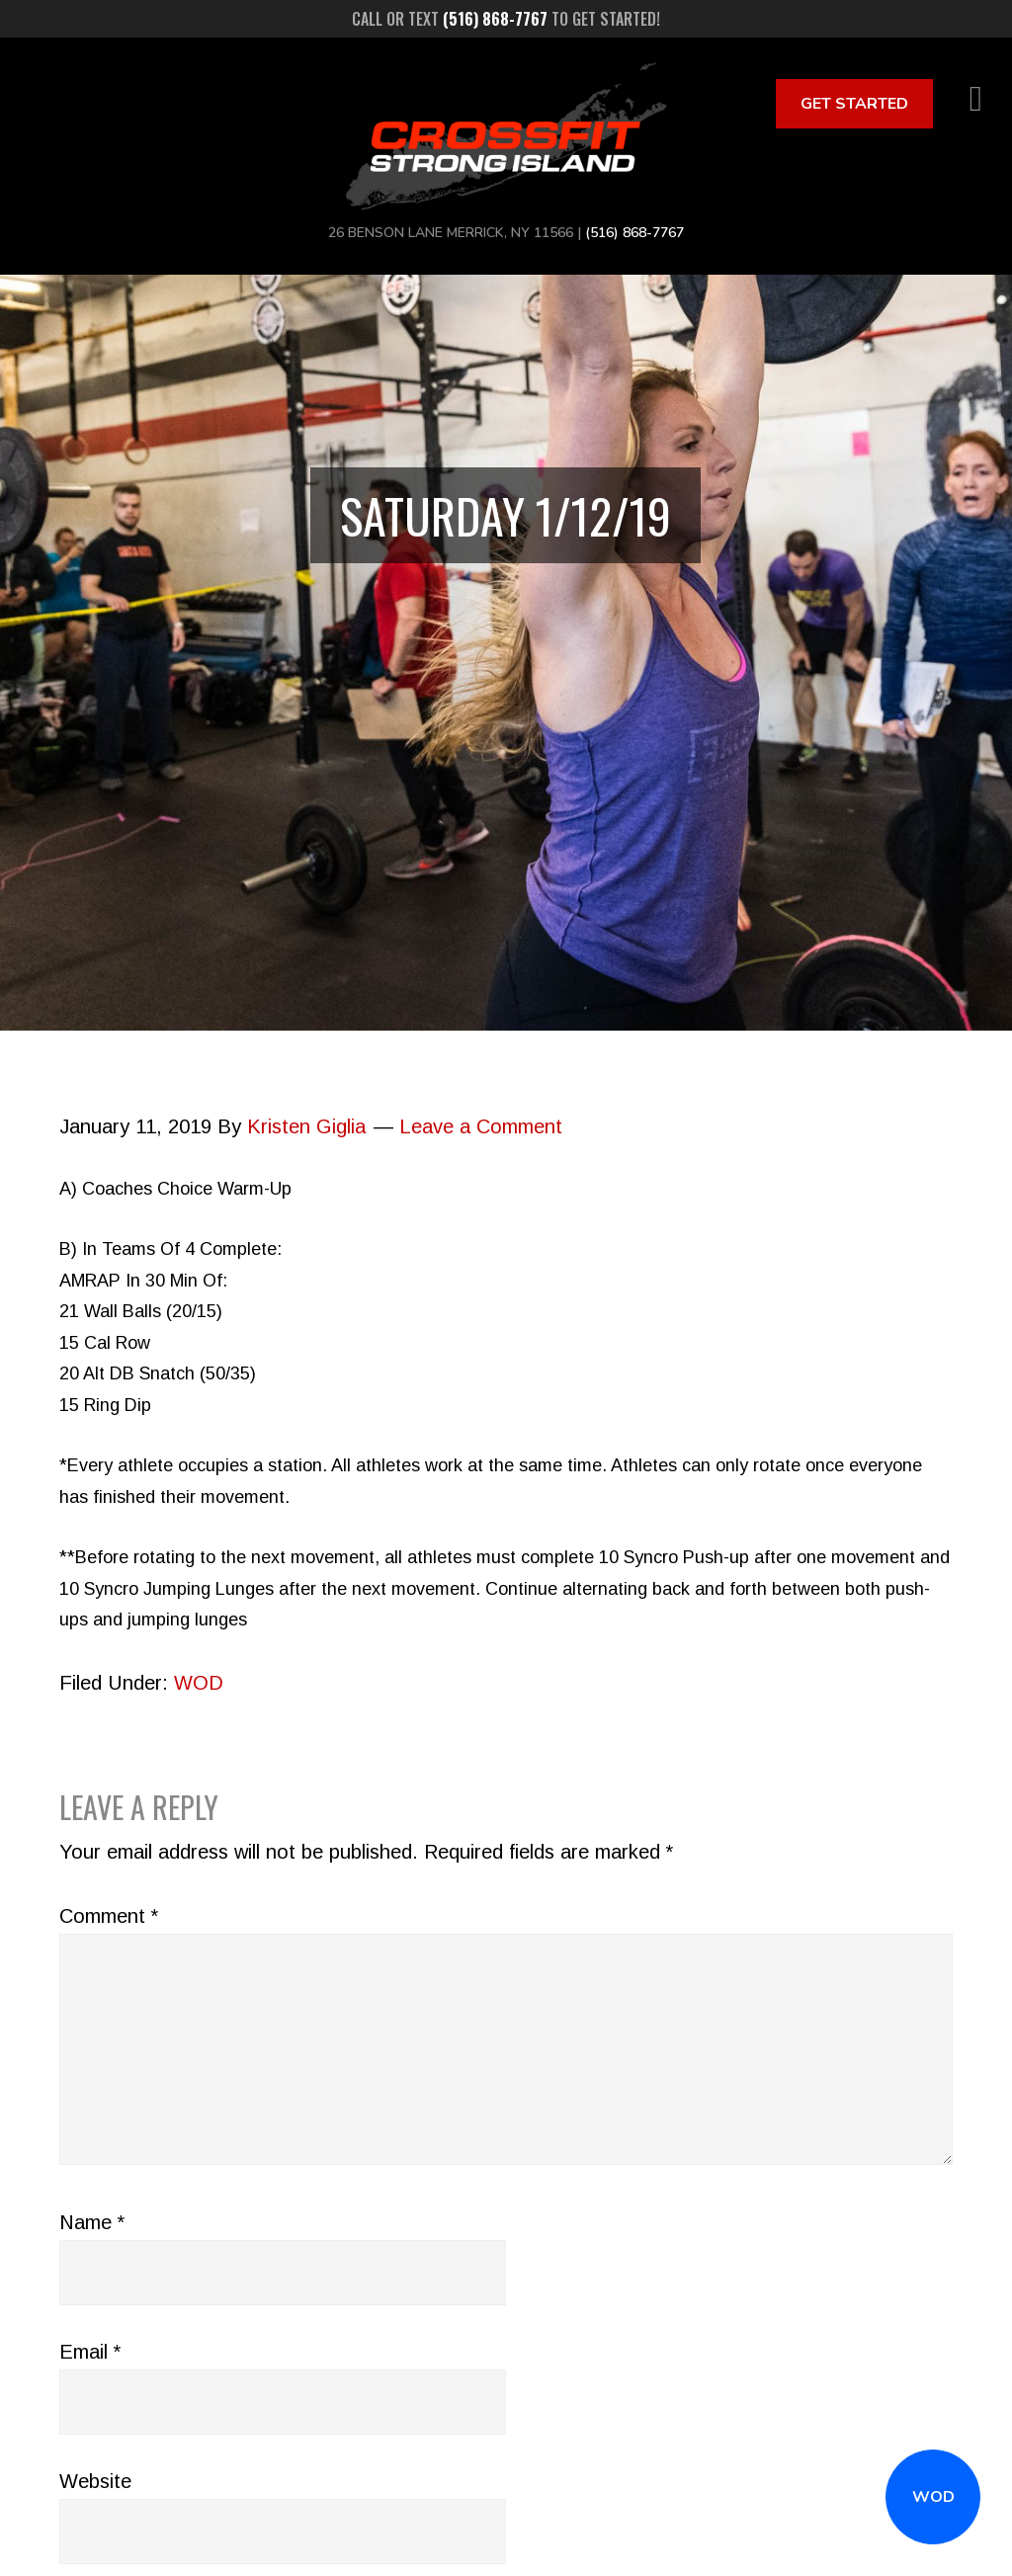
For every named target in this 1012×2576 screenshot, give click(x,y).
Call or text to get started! (506, 19)
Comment (108, 1916)
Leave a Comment (480, 1126)
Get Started (854, 104)
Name (92, 2222)
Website (95, 2481)
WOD (933, 2497)
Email (90, 2352)
